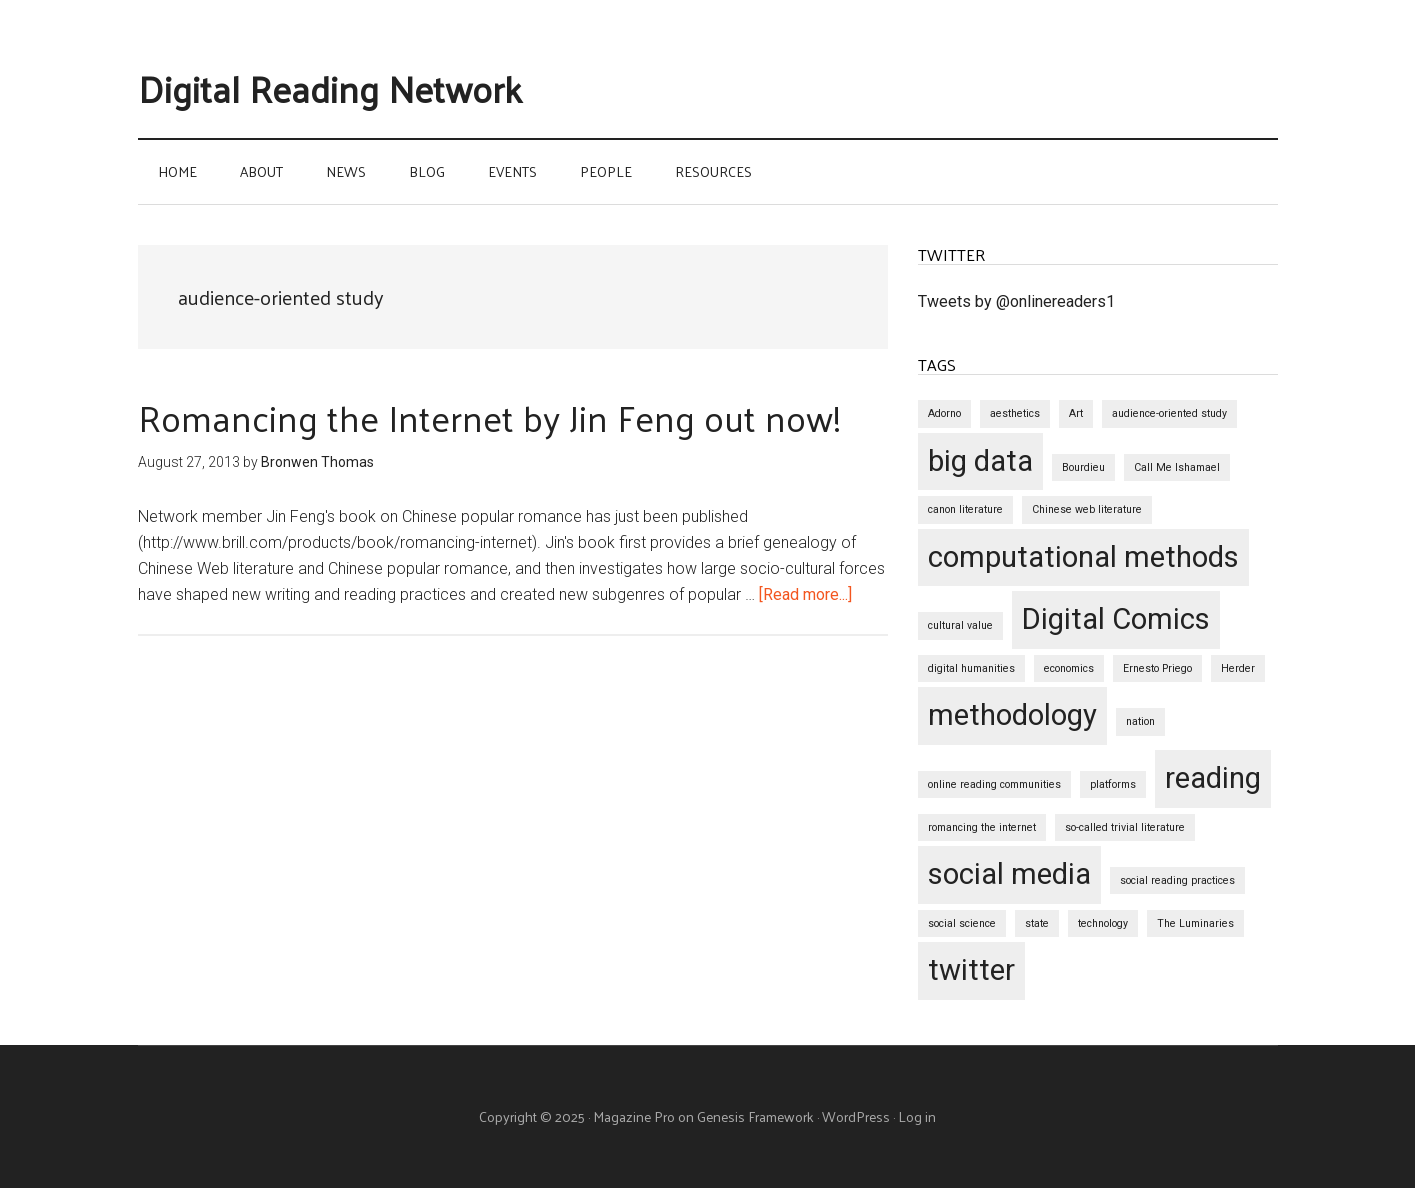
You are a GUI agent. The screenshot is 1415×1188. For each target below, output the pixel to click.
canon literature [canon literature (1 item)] (965, 509)
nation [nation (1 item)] (1140, 721)
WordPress (856, 1116)
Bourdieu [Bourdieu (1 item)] (1083, 467)
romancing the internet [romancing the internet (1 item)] (982, 827)
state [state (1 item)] (1037, 923)
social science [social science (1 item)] (962, 923)
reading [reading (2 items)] (1213, 778)
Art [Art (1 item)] (1076, 413)
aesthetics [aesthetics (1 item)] (1015, 413)
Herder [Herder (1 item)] (1238, 668)
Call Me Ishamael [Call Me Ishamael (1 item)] (1177, 467)
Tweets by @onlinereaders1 (1016, 301)
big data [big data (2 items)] (980, 461)
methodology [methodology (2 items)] (1012, 715)
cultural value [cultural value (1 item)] (960, 625)
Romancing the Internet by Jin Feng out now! (489, 417)
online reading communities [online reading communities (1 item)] (994, 784)
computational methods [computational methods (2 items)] (1083, 557)
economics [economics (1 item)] (1069, 668)
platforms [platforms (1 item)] (1113, 784)
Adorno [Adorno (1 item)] (944, 413)
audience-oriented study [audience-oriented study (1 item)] (1169, 413)
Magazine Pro (634, 1116)
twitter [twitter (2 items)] (971, 970)
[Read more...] (805, 594)
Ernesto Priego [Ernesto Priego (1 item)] (1157, 668)
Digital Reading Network (330, 88)
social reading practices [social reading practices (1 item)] (1177, 880)
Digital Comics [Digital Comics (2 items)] (1116, 619)
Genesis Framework (755, 1116)
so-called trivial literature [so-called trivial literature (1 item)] (1125, 827)
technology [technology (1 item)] (1103, 923)
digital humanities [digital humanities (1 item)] (971, 668)
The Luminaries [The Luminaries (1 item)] (1195, 923)
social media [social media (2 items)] (1009, 874)
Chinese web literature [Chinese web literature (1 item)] (1087, 509)
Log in (917, 1116)
